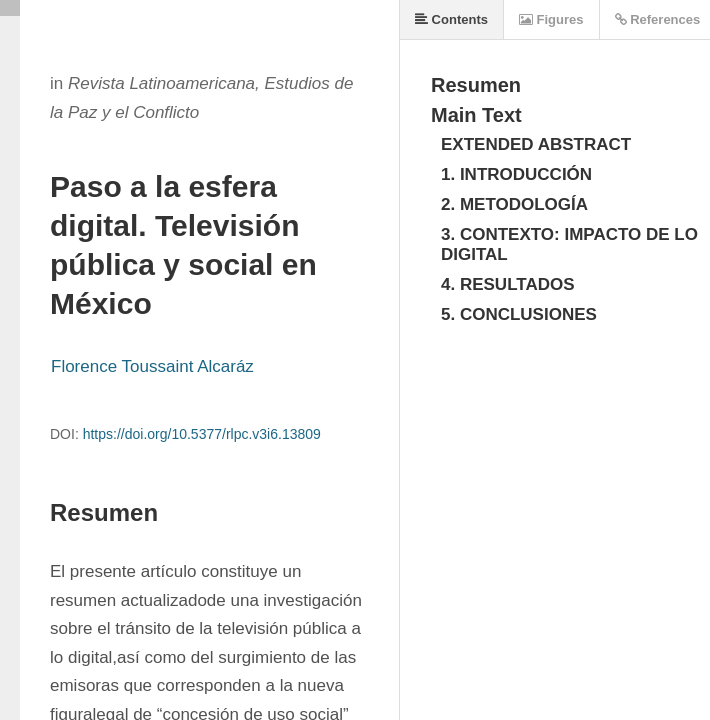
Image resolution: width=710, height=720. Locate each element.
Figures (551, 19)
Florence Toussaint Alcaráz (152, 366)
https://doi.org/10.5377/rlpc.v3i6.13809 (202, 434)
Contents (451, 19)
